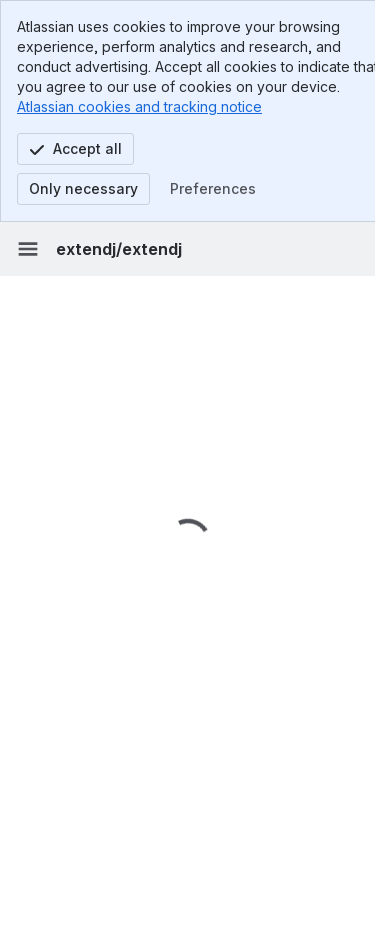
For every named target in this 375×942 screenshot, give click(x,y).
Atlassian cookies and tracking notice (139, 106)
